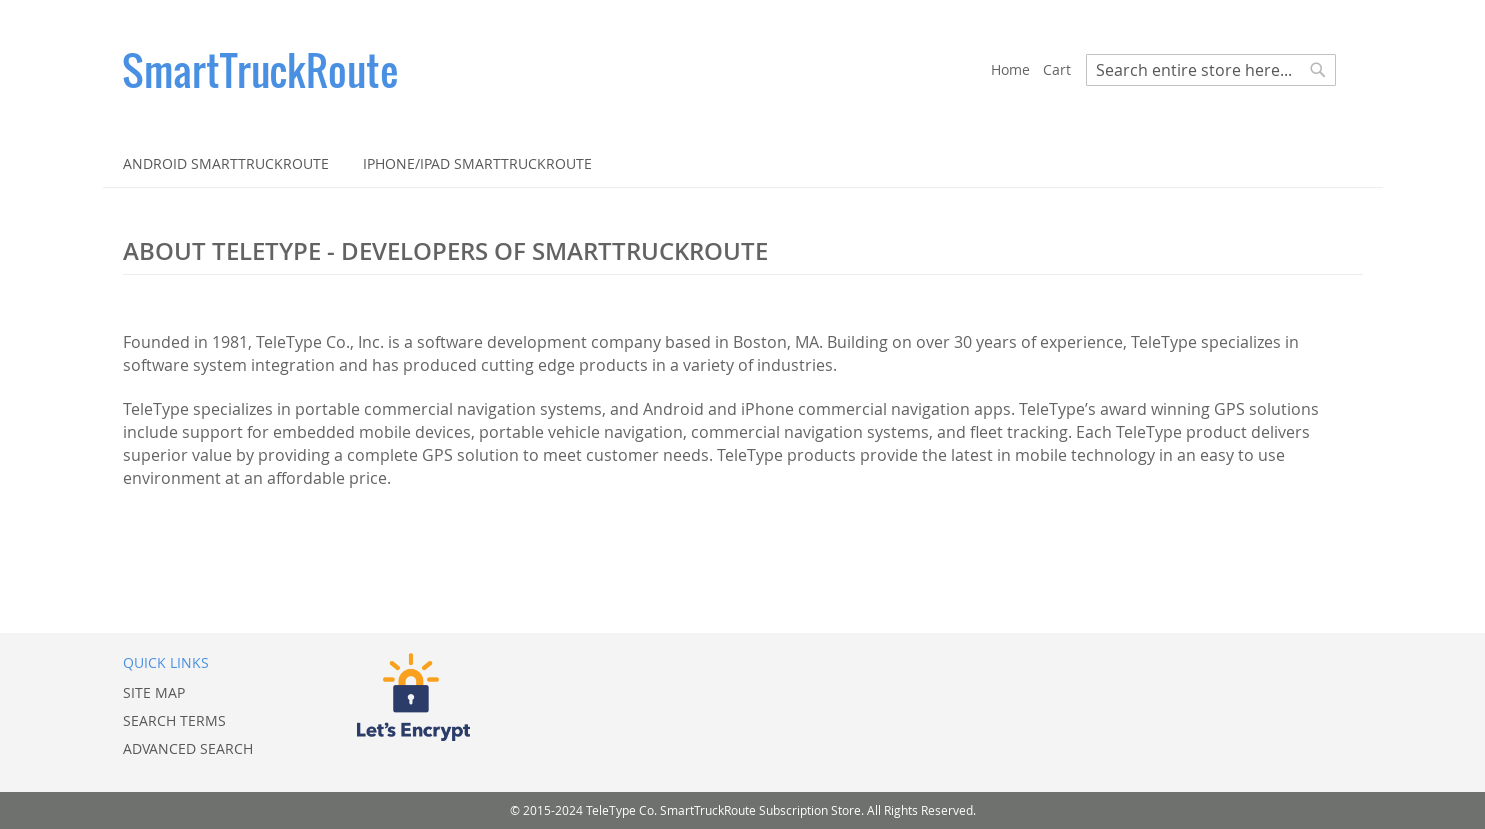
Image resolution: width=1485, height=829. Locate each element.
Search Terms (174, 720)
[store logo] (557, 70)
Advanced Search (188, 748)
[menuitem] (226, 163)
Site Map (154, 692)
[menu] (743, 163)
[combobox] (1211, 70)
